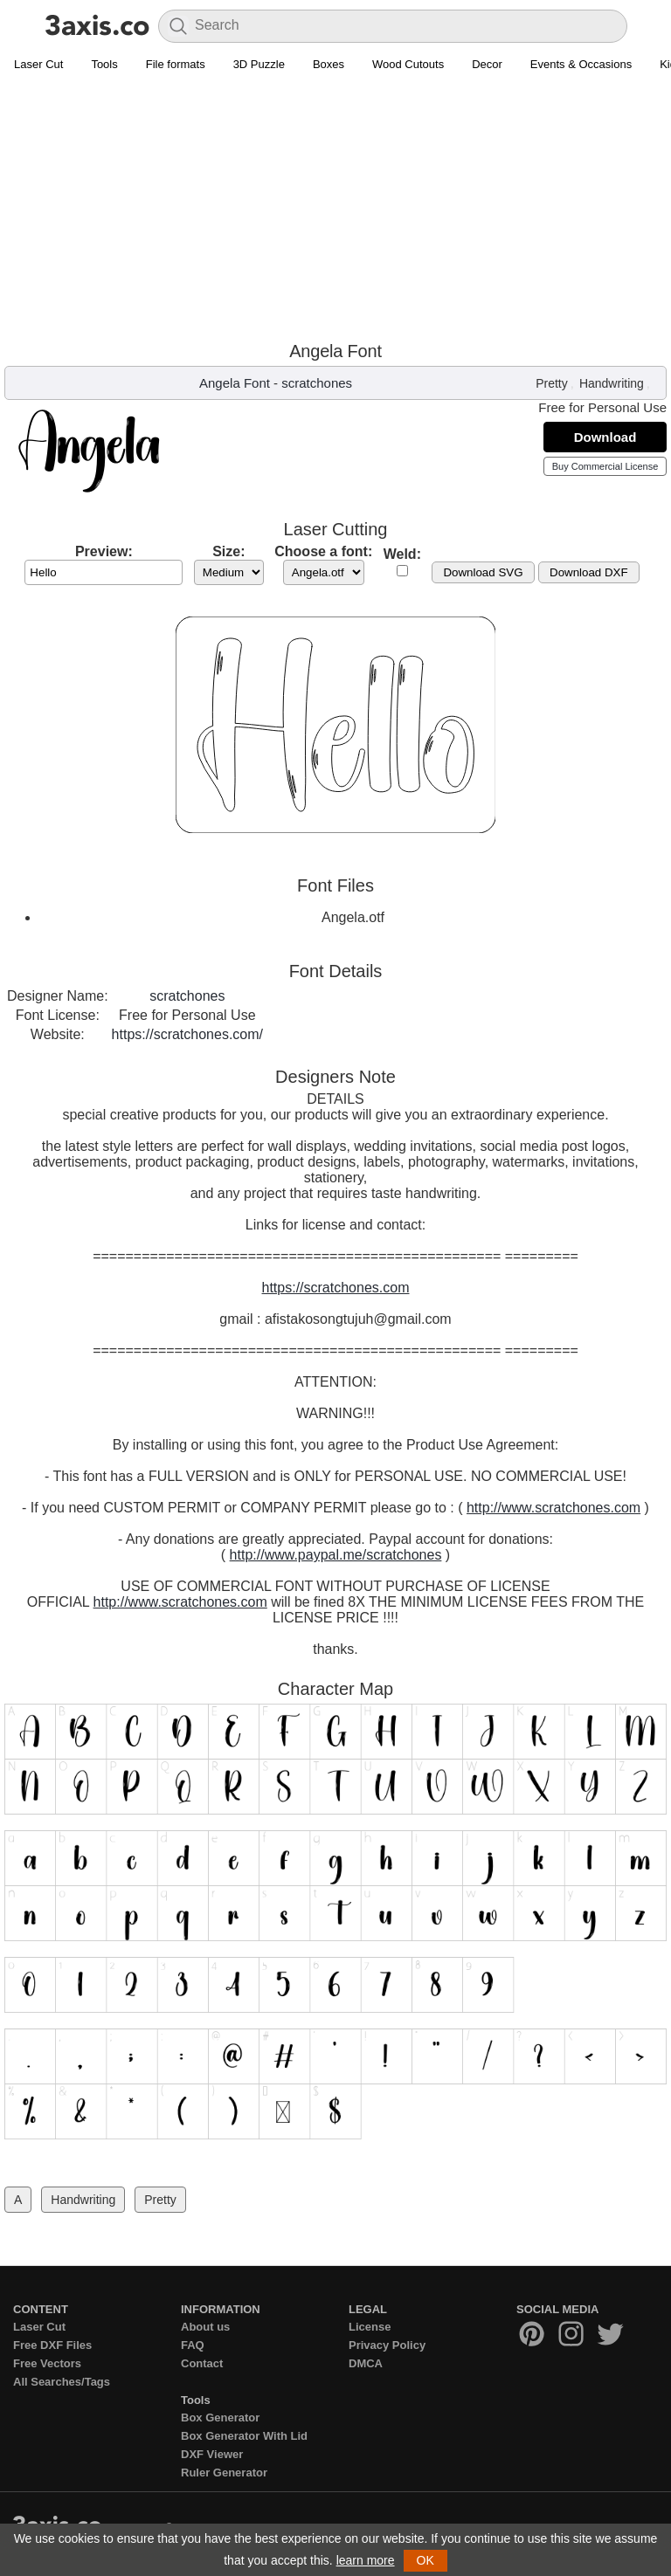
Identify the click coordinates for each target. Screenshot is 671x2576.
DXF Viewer (212, 2454)
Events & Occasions (581, 64)
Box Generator (220, 2417)
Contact (202, 2363)
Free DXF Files (52, 2345)
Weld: (402, 554)
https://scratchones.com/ (187, 1034)
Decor (487, 64)
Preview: (104, 551)
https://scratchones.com (336, 1287)
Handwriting (611, 383)
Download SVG (482, 572)
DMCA (366, 2363)
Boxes (328, 64)
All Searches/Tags (61, 2381)
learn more (365, 2560)
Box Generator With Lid (244, 2435)
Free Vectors (47, 2363)
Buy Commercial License (605, 466)
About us (205, 2326)
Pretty (552, 383)
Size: (228, 551)
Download (605, 437)
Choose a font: (323, 551)
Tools (104, 64)
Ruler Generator (224, 2472)
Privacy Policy (387, 2345)
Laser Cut (38, 64)
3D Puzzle (259, 64)
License (370, 2326)
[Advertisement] (335, 210)
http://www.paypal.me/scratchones (336, 1554)
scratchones (316, 382)
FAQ (192, 2345)
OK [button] (425, 2560)
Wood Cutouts (408, 64)
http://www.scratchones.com (553, 1507)
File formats (175, 64)
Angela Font (234, 382)
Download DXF (589, 572)
